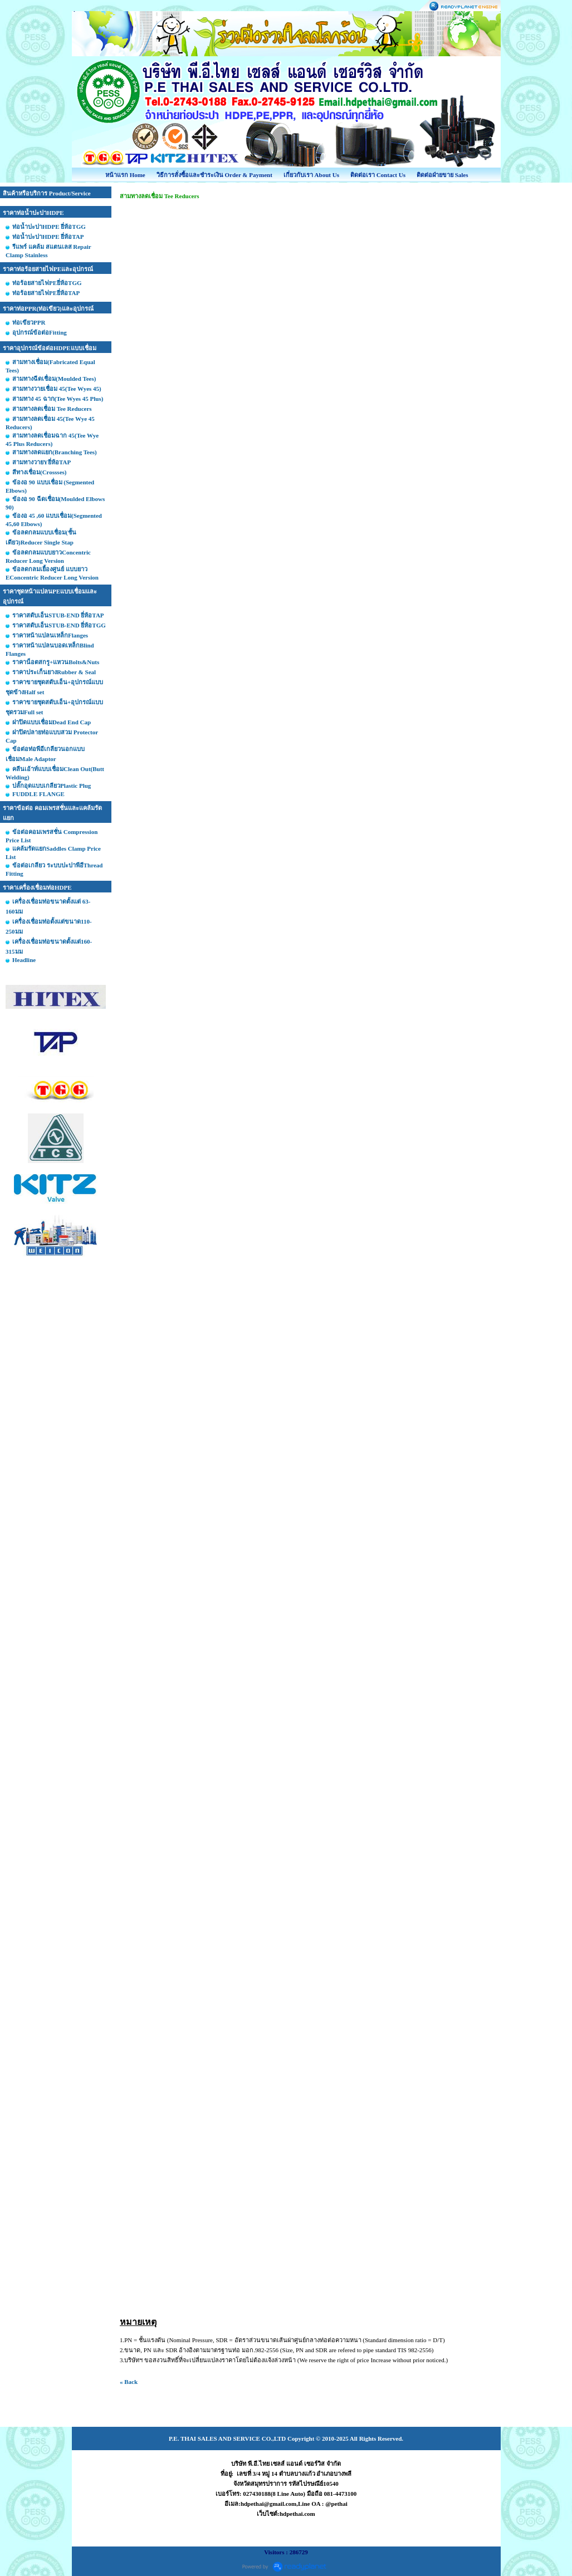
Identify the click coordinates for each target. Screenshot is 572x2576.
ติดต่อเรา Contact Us (377, 174)
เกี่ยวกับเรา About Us (311, 174)
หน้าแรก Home (125, 174)
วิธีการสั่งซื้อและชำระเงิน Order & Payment (214, 174)
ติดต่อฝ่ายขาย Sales (442, 174)
